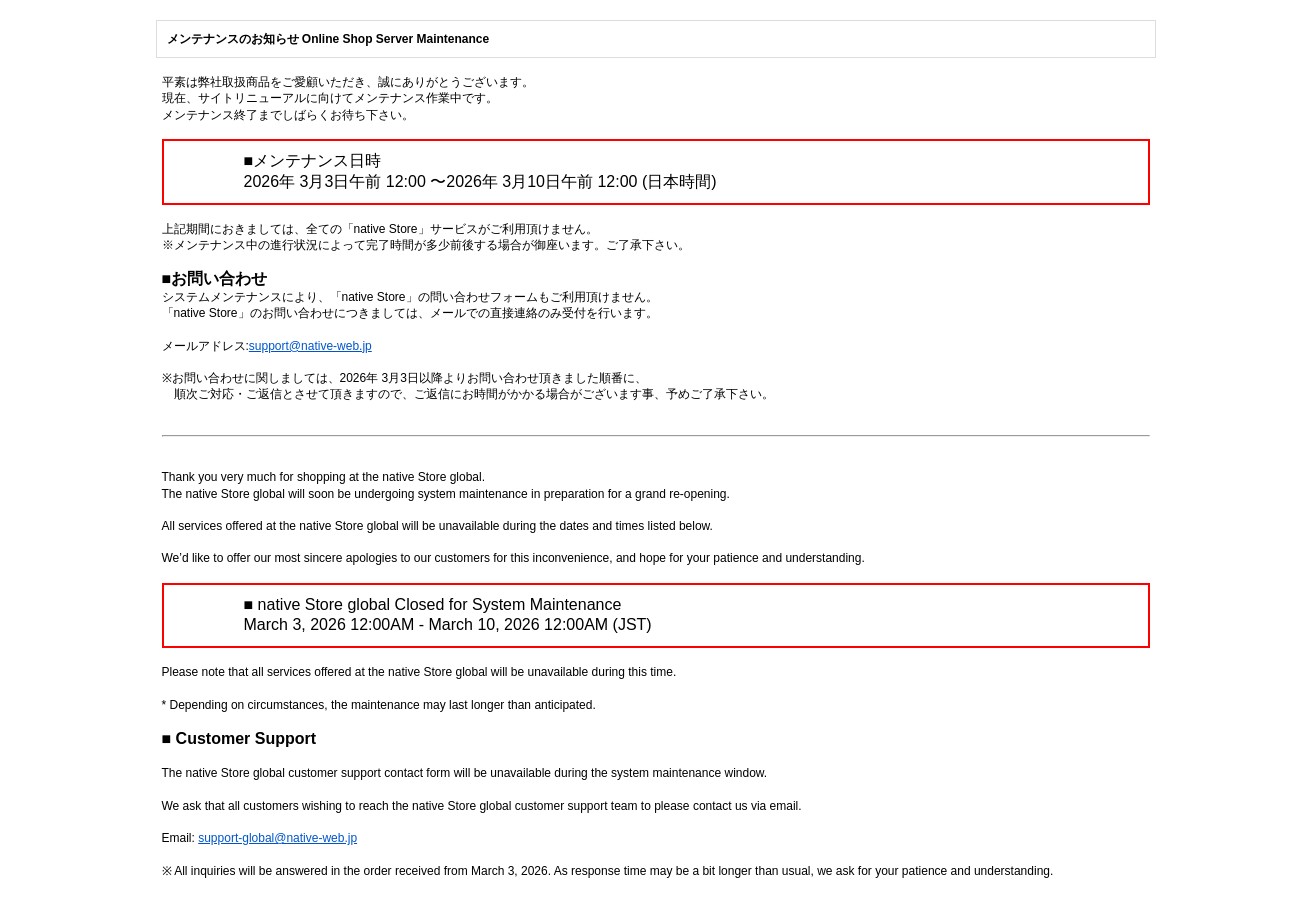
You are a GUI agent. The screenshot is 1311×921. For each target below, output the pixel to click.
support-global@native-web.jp (277, 838)
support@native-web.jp (310, 346)
